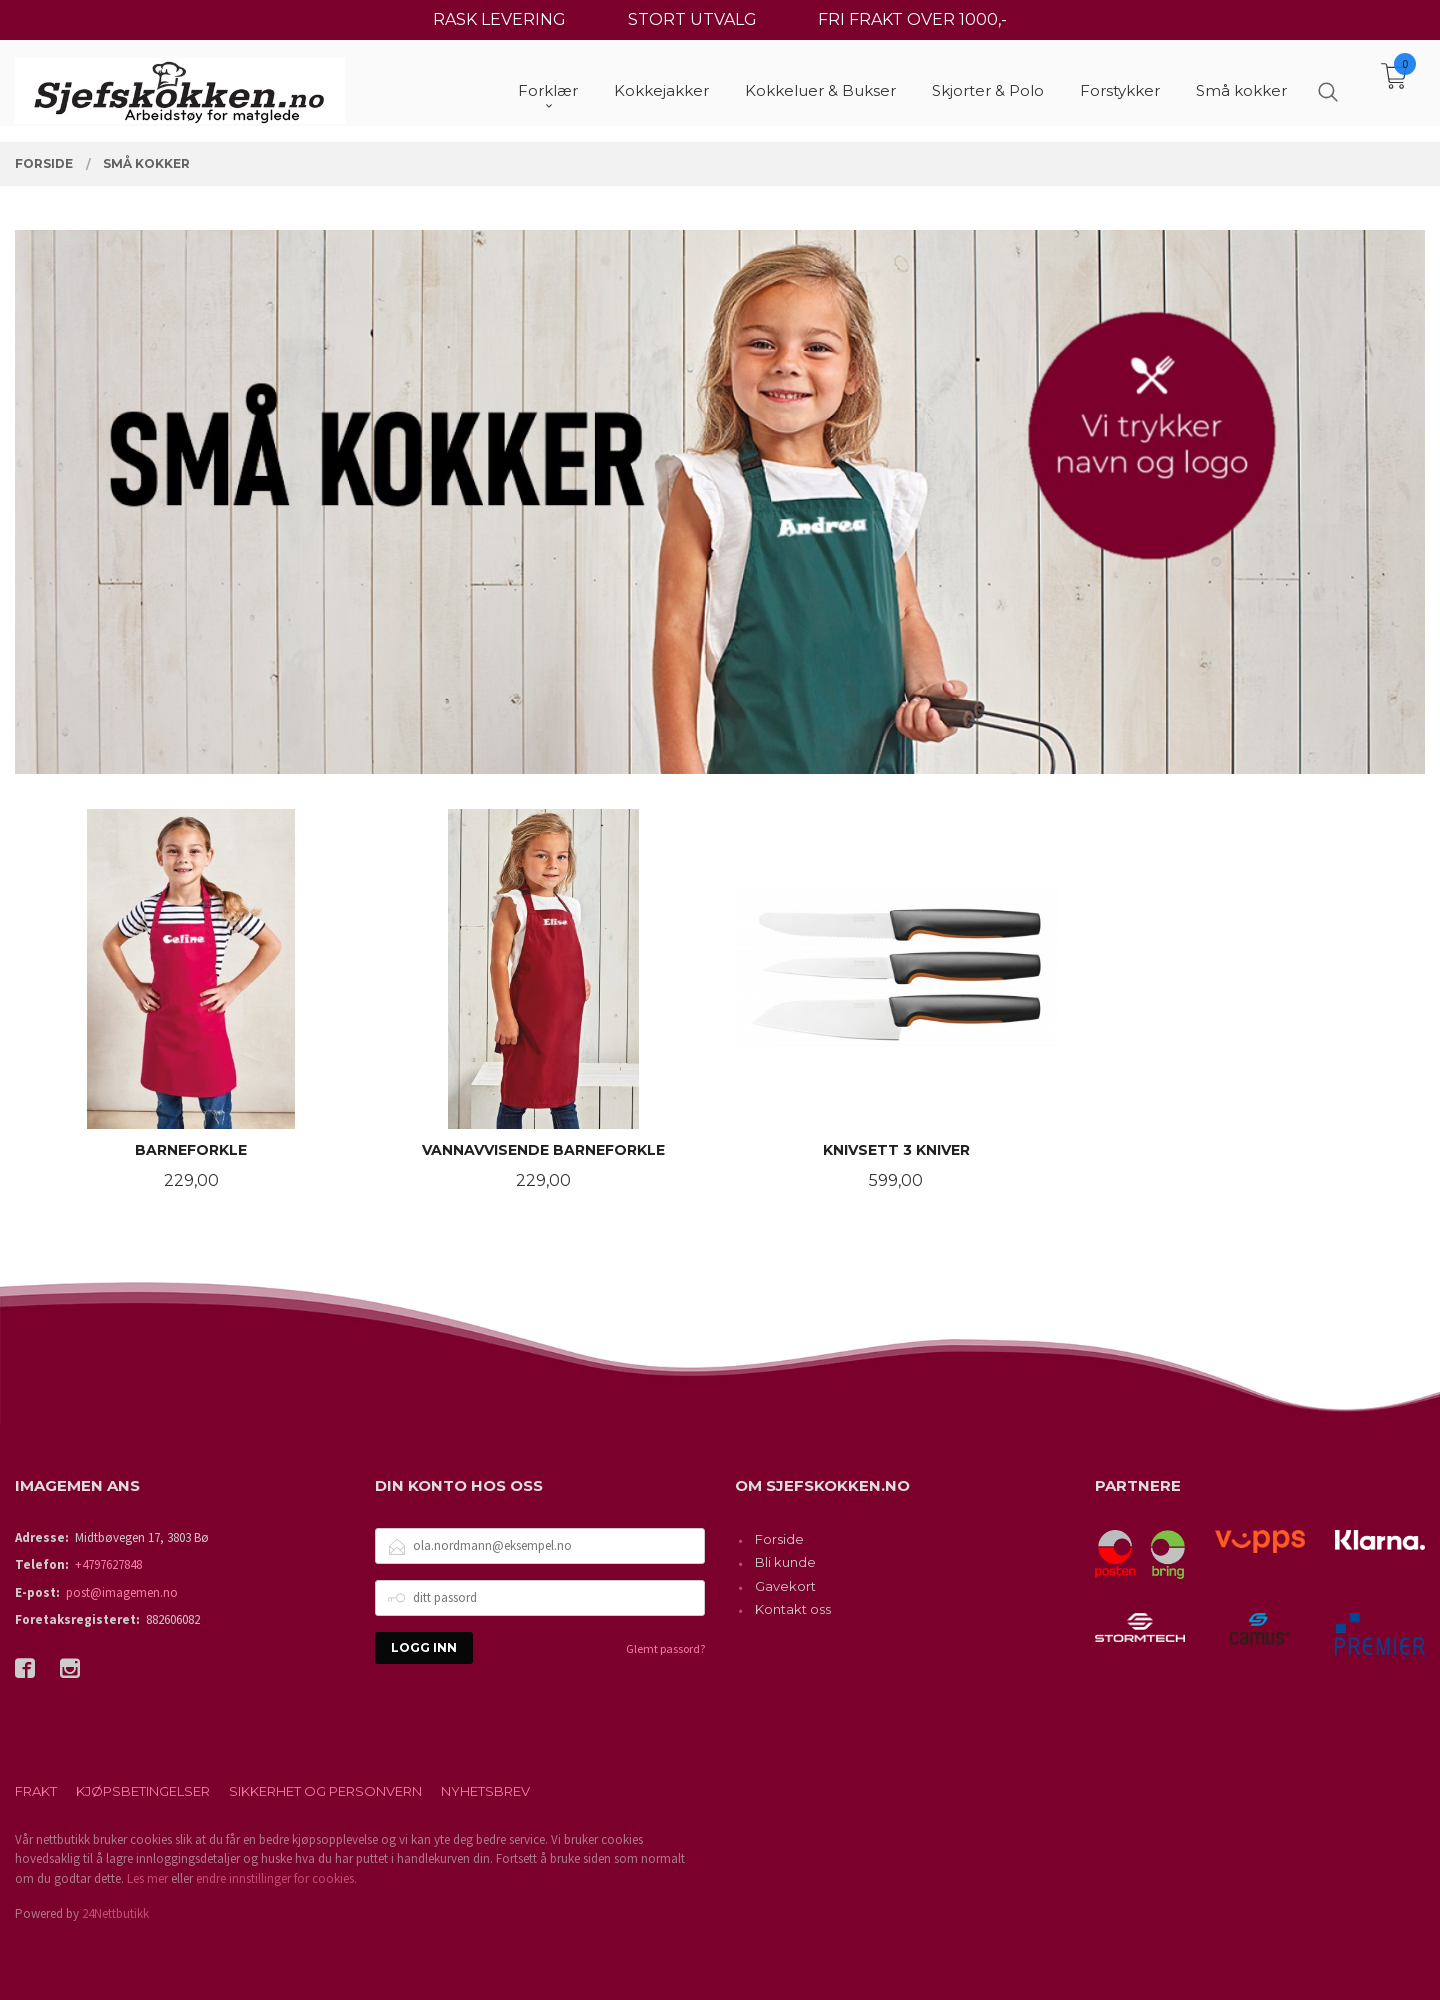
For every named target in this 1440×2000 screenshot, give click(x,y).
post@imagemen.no (122, 1592)
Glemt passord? (665, 1648)
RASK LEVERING (499, 19)
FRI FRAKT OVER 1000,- (912, 19)
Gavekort (785, 1586)
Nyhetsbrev (485, 1791)
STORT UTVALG (692, 19)
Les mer (147, 1878)
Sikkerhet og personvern (325, 1791)
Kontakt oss (793, 1609)
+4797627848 (108, 1564)
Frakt (36, 1791)
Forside (779, 1539)
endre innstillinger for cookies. (276, 1878)
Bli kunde (785, 1562)
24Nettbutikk (115, 1913)
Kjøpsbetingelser (143, 1791)
